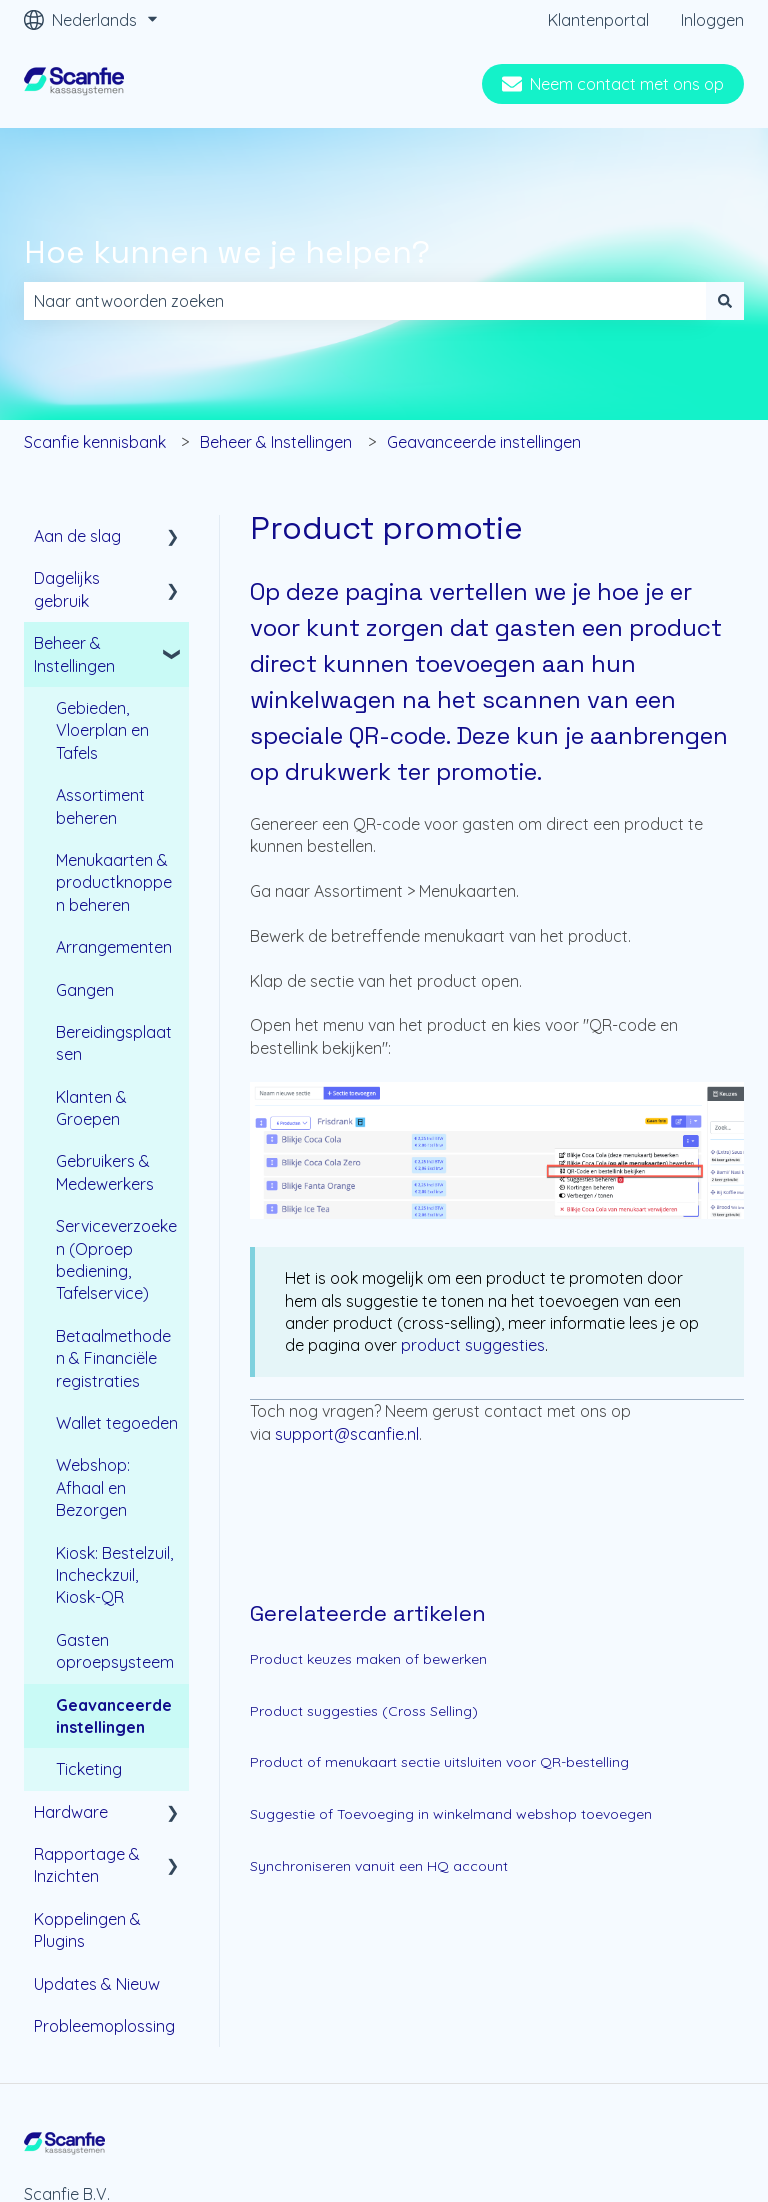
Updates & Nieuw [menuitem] (97, 1984)
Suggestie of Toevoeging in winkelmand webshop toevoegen (451, 1814)
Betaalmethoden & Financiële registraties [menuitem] (113, 1358)
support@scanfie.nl (347, 1434)
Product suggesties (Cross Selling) (364, 1711)
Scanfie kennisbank (95, 442)
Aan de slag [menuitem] (77, 536)
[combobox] (365, 301)
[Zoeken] (725, 301)
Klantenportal (598, 20)
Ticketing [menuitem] (89, 1769)
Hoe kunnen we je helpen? (227, 252)
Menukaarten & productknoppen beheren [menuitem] (114, 882)
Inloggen (712, 20)
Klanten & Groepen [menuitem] (91, 1108)
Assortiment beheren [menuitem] (100, 806)
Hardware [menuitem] (71, 1812)
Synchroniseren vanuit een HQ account (379, 1866)
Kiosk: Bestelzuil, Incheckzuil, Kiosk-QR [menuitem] (114, 1575)
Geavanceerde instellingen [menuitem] (114, 1716)
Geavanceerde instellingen (484, 442)
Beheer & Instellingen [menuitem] (74, 654)
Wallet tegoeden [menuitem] (117, 1423)
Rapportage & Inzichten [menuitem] (87, 1865)
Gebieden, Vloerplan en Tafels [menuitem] (102, 730)
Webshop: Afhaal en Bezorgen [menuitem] (93, 1487)
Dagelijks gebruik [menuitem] (67, 589)
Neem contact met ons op (613, 84)
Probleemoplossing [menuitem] (104, 2026)
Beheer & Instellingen (276, 442)
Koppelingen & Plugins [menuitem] (87, 1930)
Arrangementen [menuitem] (114, 947)
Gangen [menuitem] (85, 990)
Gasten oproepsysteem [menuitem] (115, 1651)
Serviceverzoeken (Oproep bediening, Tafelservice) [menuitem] (116, 1259)
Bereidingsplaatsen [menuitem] (114, 1043)
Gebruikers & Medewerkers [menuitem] (105, 1172)
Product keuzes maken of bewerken (368, 1659)
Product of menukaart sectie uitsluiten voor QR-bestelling (439, 1762)
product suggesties (473, 1345)
